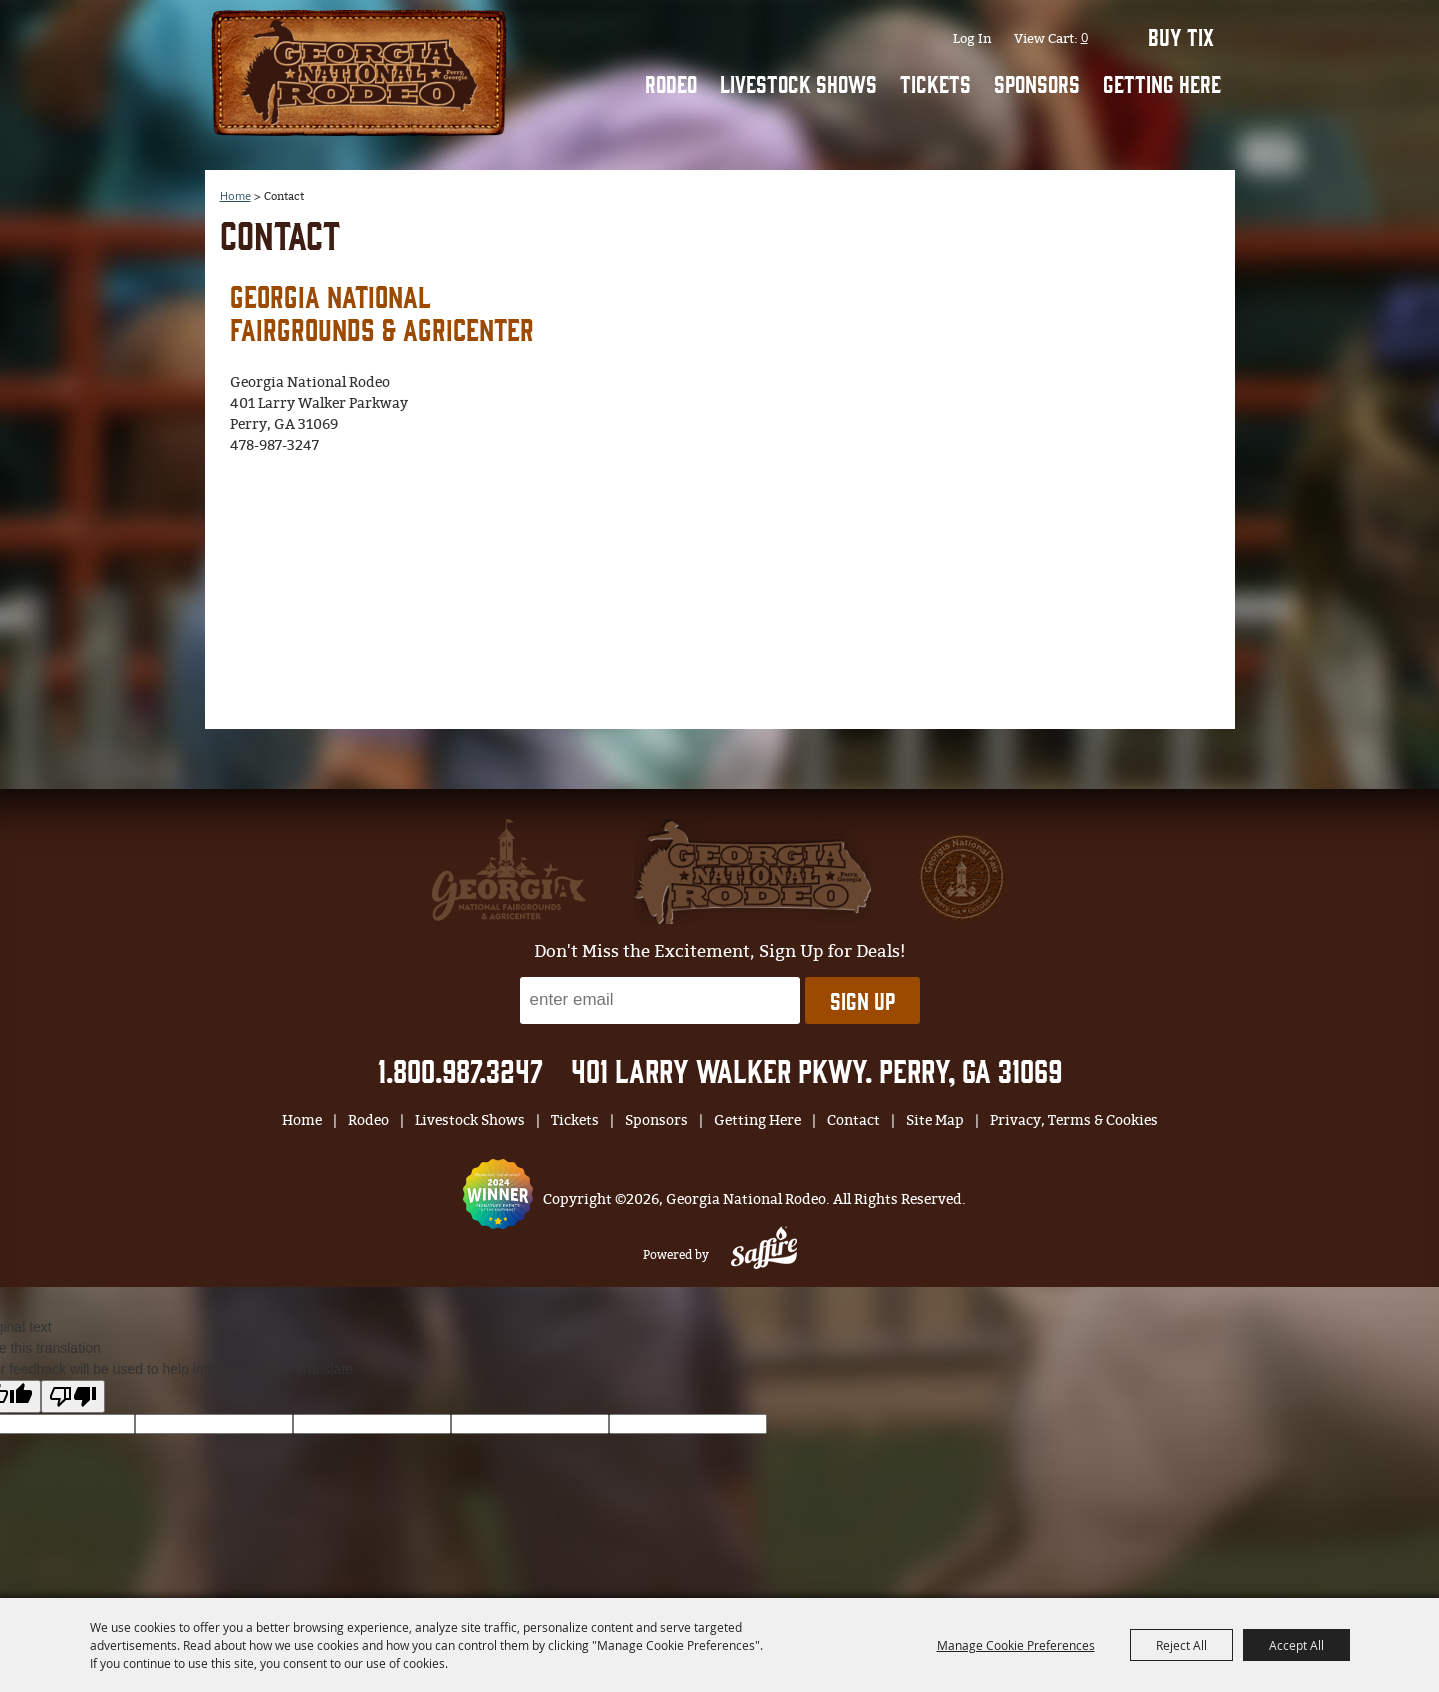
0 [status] (1084, 37)
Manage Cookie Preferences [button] (1016, 1645)
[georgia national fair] (752, 871)
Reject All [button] (1181, 1645)
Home (302, 1120)
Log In (972, 38)
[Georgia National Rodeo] (359, 70)
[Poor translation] (73, 1396)
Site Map (935, 1120)
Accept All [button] (1296, 1645)
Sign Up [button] (862, 1000)
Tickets (935, 83)
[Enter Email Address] (660, 1000)
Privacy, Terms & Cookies (1074, 1120)
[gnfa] (509, 870)
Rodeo (671, 83)
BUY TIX (1181, 36)
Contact (853, 1120)
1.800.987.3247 (460, 1069)
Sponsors (1037, 83)
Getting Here (1162, 83)
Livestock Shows (798, 83)
